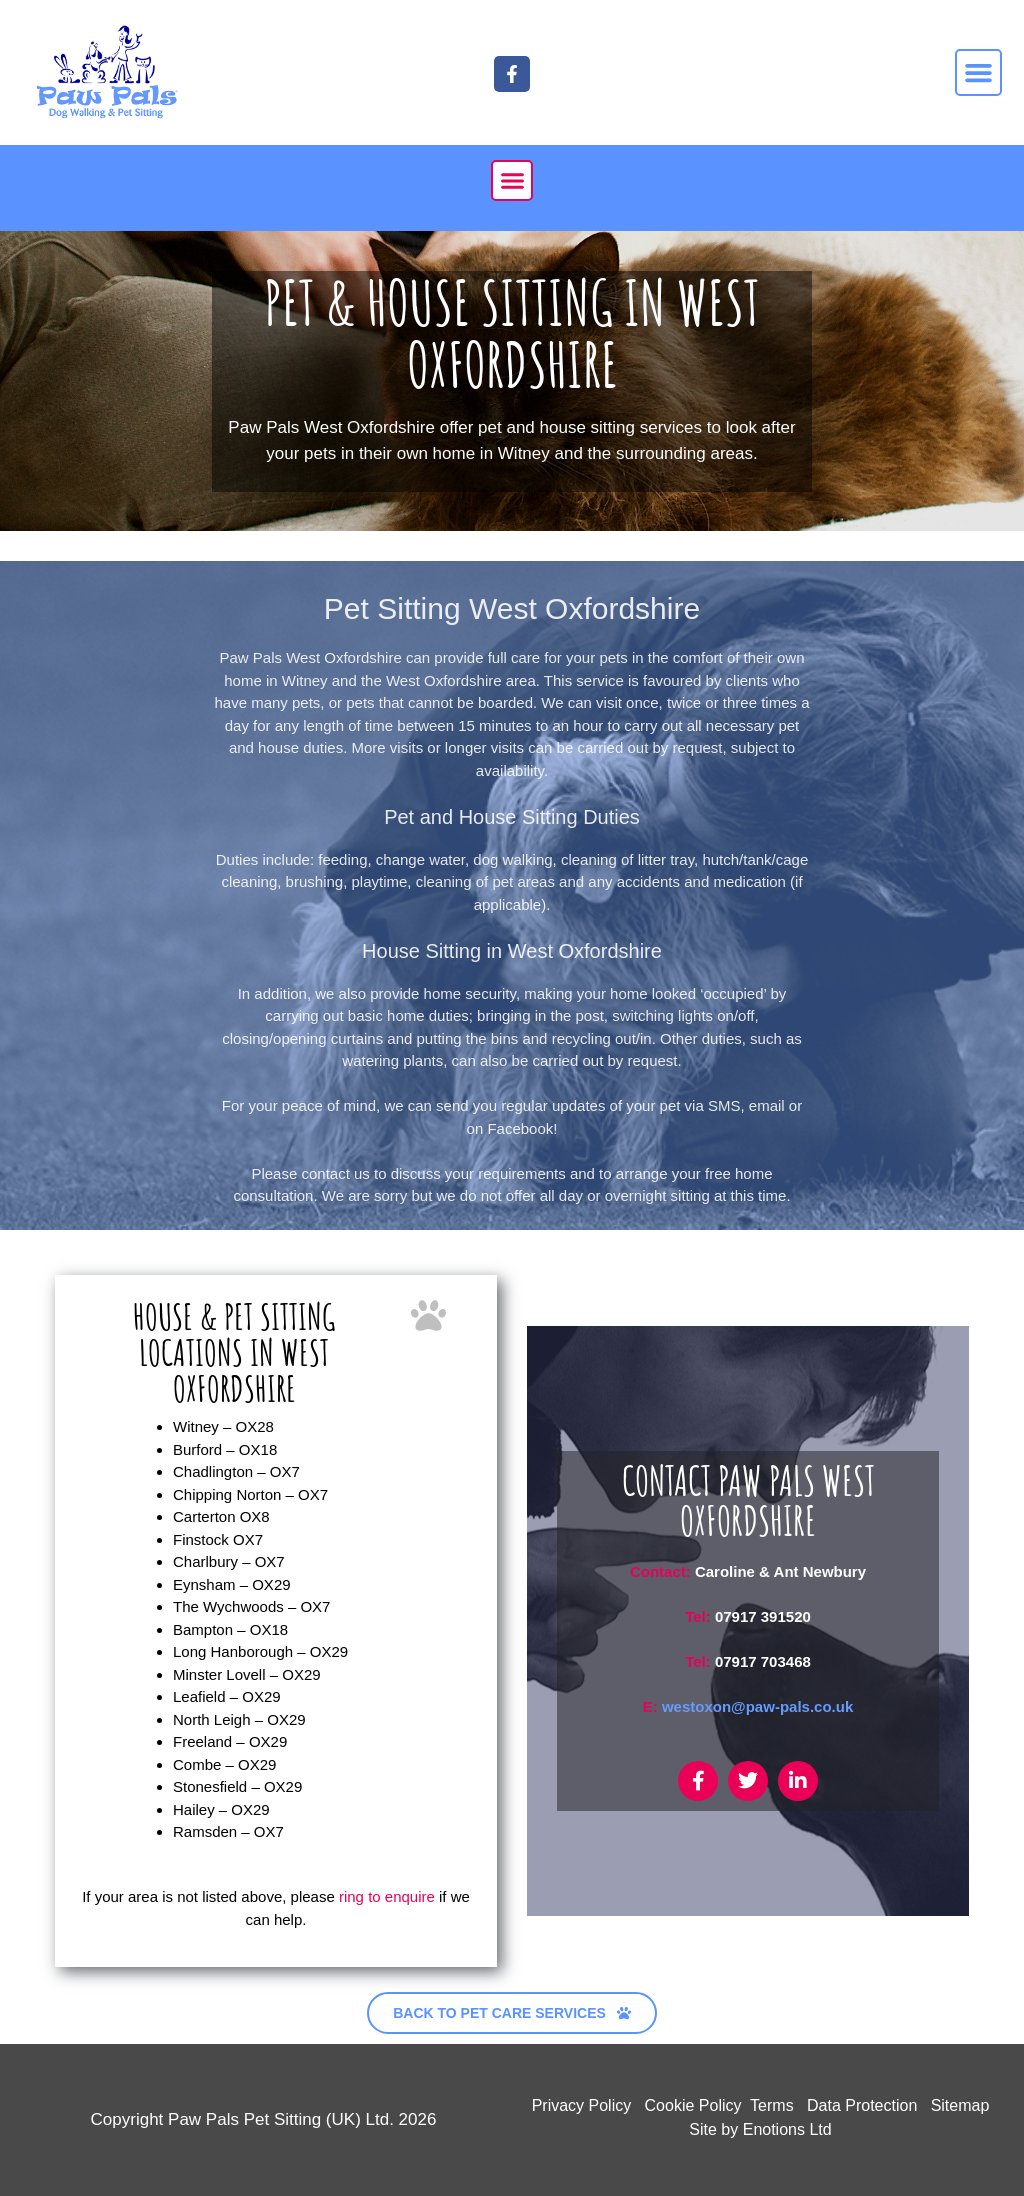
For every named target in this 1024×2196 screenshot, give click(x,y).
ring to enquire (387, 1896)
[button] (979, 73)
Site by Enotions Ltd (760, 2129)
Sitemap (960, 2105)
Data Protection (862, 2105)
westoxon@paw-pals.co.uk (757, 1706)
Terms (772, 2105)
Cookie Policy (693, 2105)
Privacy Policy (582, 2105)
